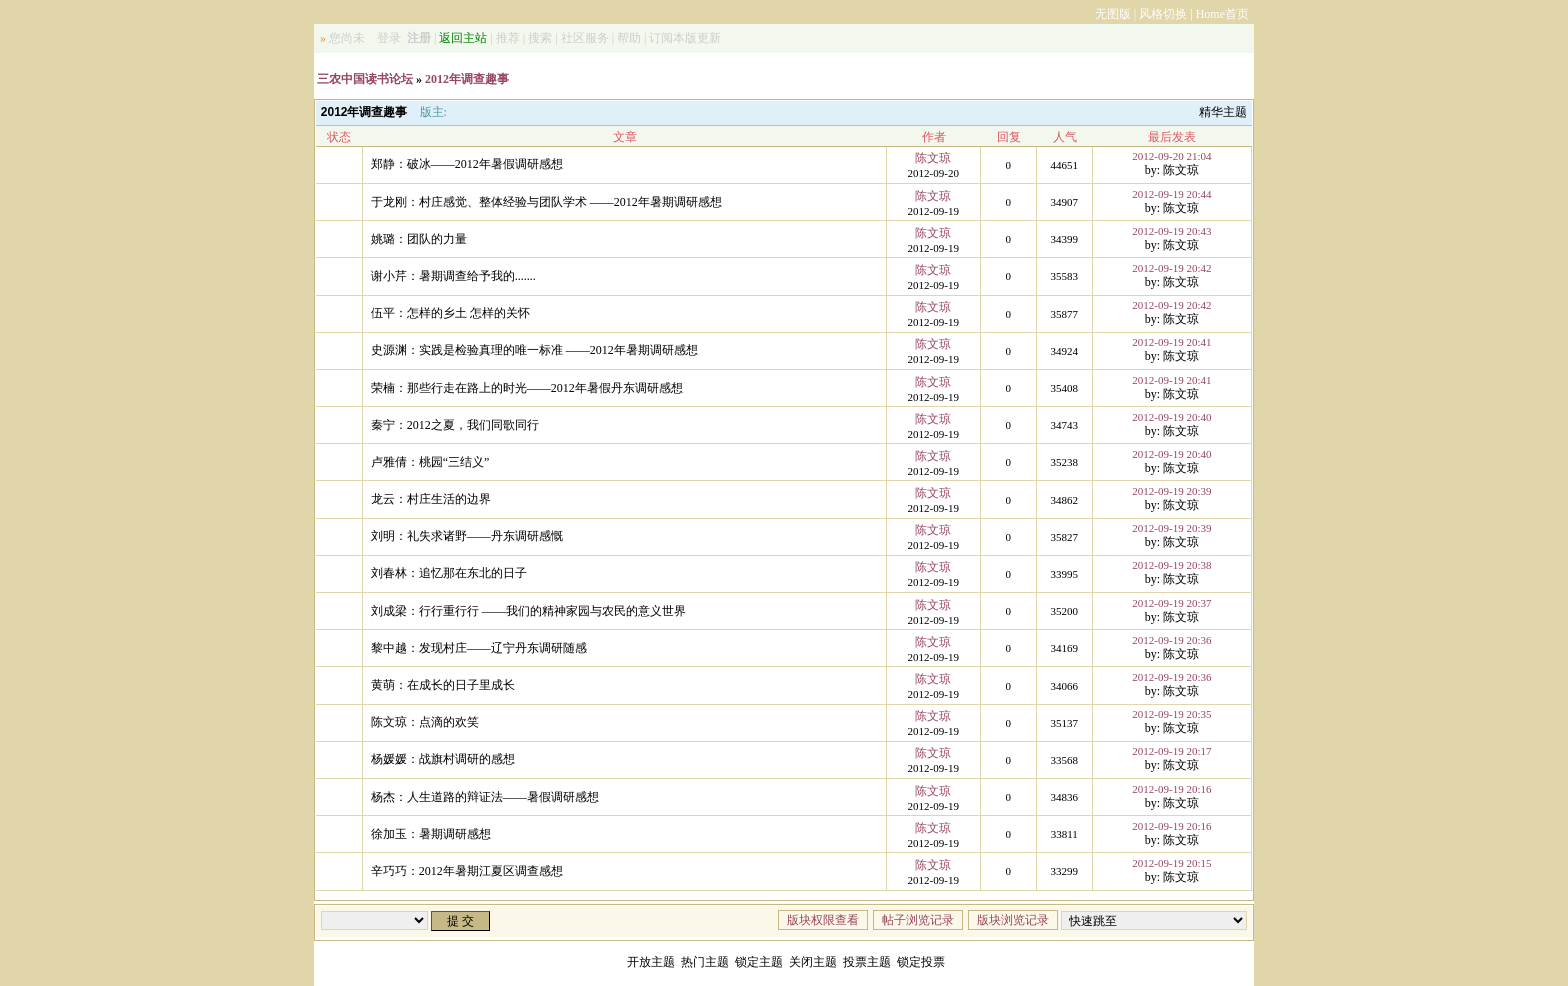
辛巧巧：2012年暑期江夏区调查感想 (467, 871)
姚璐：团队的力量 (419, 239)
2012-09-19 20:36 (1171, 640)
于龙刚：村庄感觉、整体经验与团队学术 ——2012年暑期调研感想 (546, 202)
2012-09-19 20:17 (1171, 751)
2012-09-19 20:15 (1171, 863)
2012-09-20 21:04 (1171, 156)
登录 (389, 38)
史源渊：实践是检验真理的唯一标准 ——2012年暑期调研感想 (534, 350)
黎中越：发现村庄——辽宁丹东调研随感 (479, 648)
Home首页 (1222, 14)
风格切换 (1163, 14)
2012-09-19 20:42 (1171, 268)
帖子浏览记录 (918, 920)
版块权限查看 (823, 920)
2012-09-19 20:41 (1171, 342)
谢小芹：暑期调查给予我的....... (453, 276)
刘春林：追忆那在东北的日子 (449, 573)
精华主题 (1223, 112)
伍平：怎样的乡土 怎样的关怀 (450, 313)
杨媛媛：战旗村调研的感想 (443, 759)
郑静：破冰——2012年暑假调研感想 (467, 164)
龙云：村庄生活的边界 (431, 499)
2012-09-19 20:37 (1171, 603)
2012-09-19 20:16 (1171, 789)
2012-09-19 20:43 (1171, 231)
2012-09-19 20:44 (1171, 194)
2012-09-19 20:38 (1171, 565)
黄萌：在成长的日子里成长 (443, 685)
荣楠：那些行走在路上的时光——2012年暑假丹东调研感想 (527, 388)
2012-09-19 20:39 (1171, 491)
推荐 (508, 38)
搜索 (540, 38)
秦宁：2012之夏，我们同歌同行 (455, 425)
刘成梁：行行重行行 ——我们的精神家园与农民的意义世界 (528, 611)
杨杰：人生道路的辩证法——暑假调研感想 (485, 797)
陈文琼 (933, 158)
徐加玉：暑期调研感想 (431, 834)
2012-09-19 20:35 (1171, 714)
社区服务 (585, 38)
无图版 (1113, 14)
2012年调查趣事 (467, 79)
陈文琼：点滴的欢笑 (425, 722)
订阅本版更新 (685, 38)
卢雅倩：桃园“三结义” (430, 462)
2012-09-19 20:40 (1171, 417)
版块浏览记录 (1013, 920)
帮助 (629, 38)
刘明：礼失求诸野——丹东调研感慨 (467, 536)
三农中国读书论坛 (365, 79)
